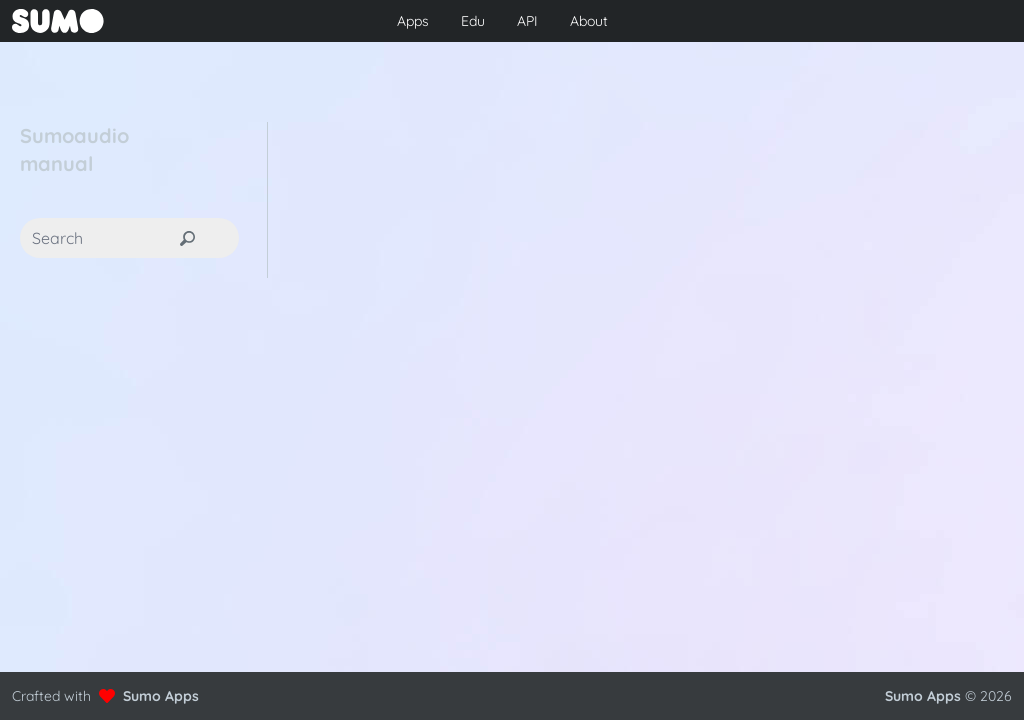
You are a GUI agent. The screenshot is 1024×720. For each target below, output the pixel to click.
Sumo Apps (161, 696)
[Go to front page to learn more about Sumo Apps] (175, 21)
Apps (413, 21)
